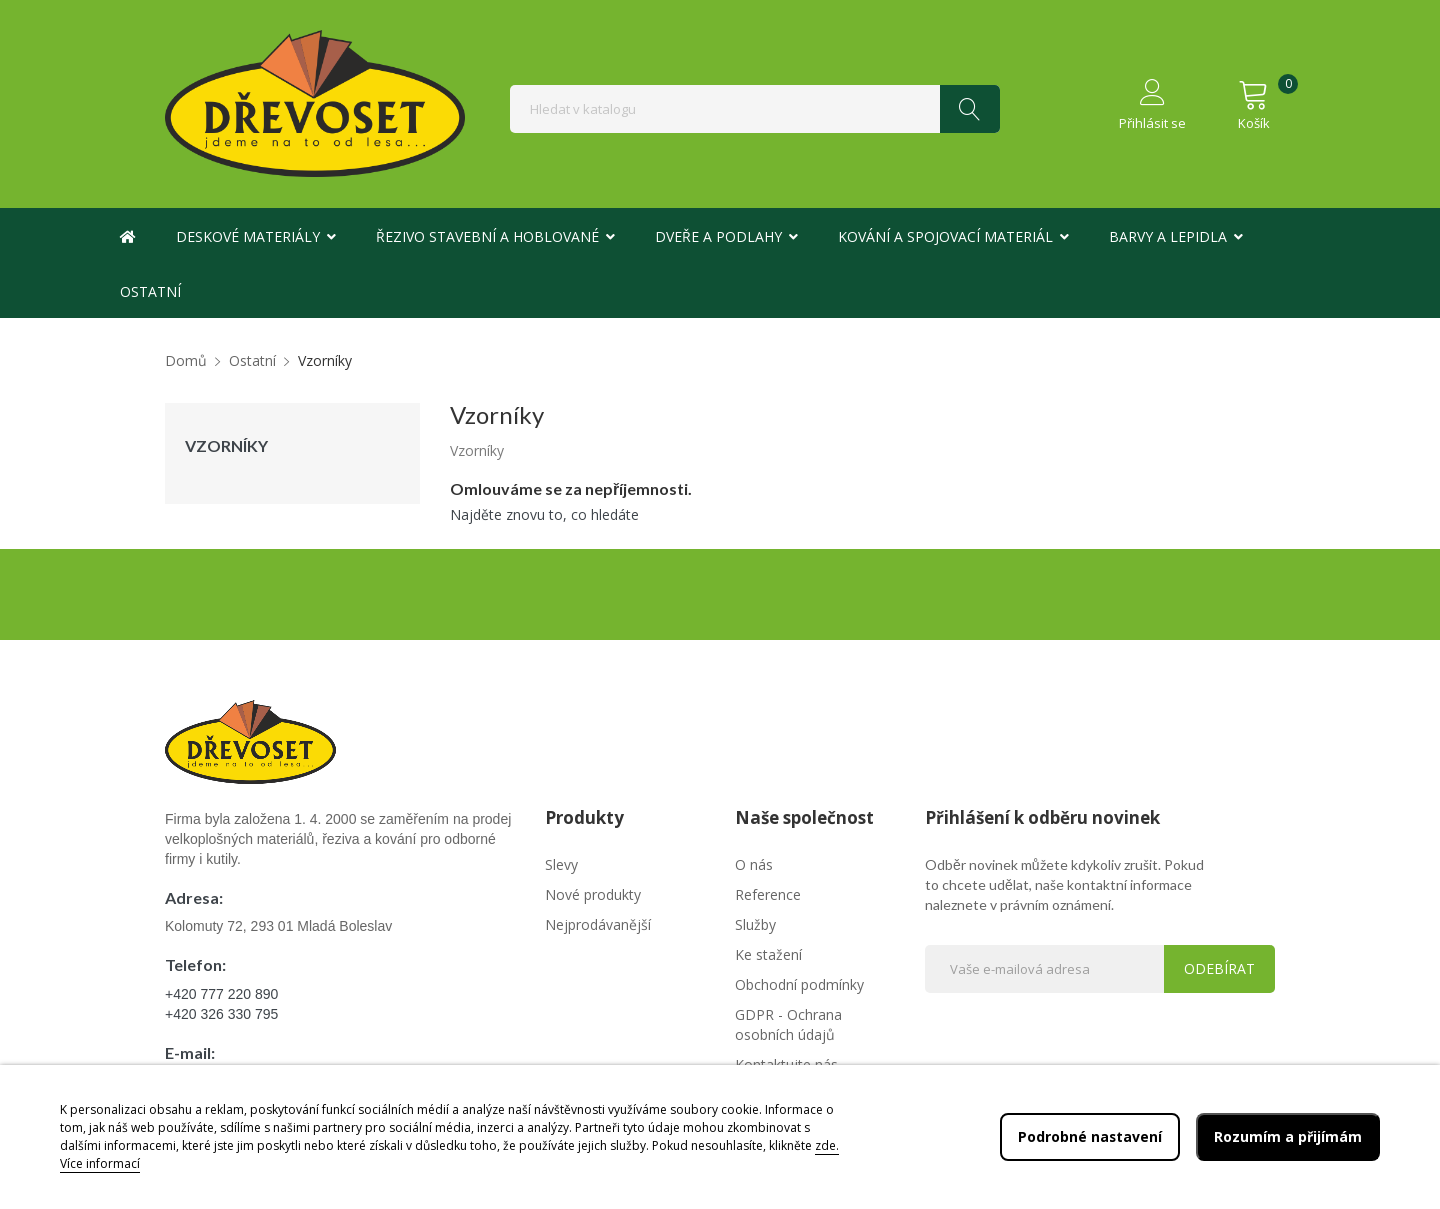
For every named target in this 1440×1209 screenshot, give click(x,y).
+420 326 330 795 (221, 1014)
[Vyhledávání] (755, 109)
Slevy (561, 864)
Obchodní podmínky (799, 984)
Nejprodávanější (598, 924)
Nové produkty (593, 894)
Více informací (100, 1163)
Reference (768, 894)
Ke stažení (768, 954)
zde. (827, 1145)
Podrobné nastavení (1089, 1136)
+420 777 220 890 (221, 994)
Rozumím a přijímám (1288, 1136)
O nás (754, 864)
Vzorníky (226, 446)
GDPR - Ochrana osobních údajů (788, 1024)
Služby (755, 924)
